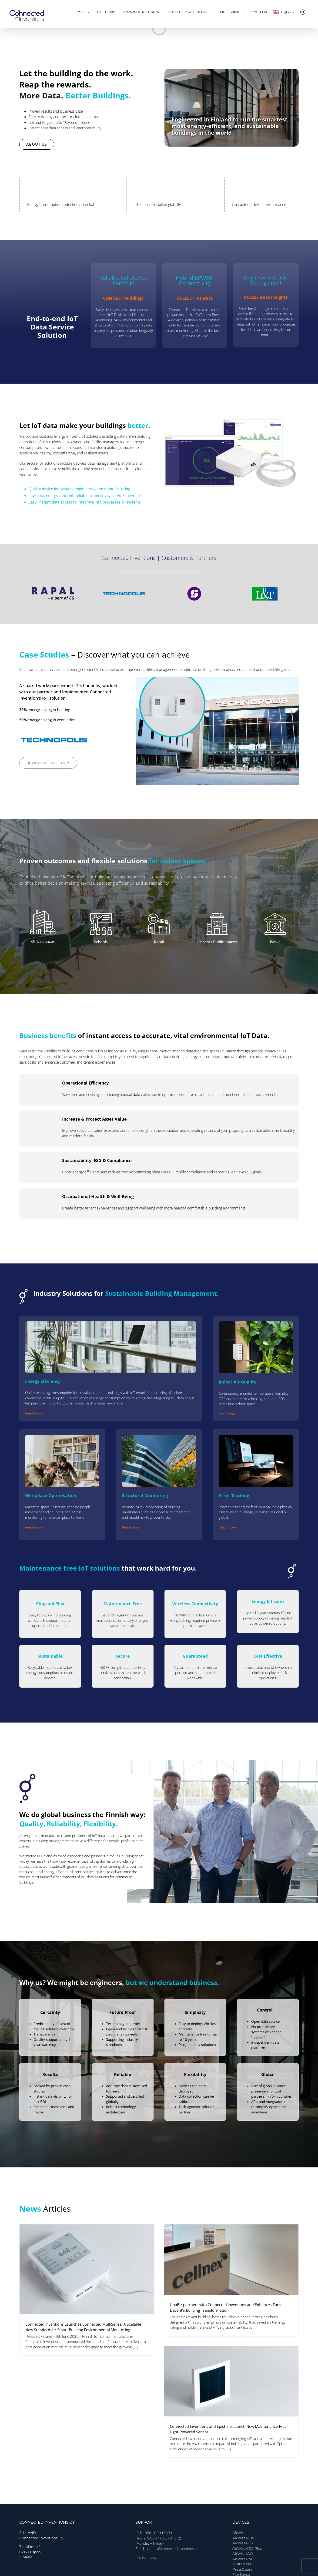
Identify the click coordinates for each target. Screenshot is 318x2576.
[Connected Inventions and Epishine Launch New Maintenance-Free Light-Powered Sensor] (231, 2381)
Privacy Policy (146, 2557)
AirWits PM (242, 2559)
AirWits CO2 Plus (247, 2548)
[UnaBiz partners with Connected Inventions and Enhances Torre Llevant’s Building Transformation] (231, 2259)
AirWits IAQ (242, 2553)
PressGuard (242, 2569)
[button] (302, 12)
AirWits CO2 (243, 2543)
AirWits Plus (243, 2538)
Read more (34, 1413)
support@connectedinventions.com (173, 2548)
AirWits (238, 2532)
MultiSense (241, 2564)
